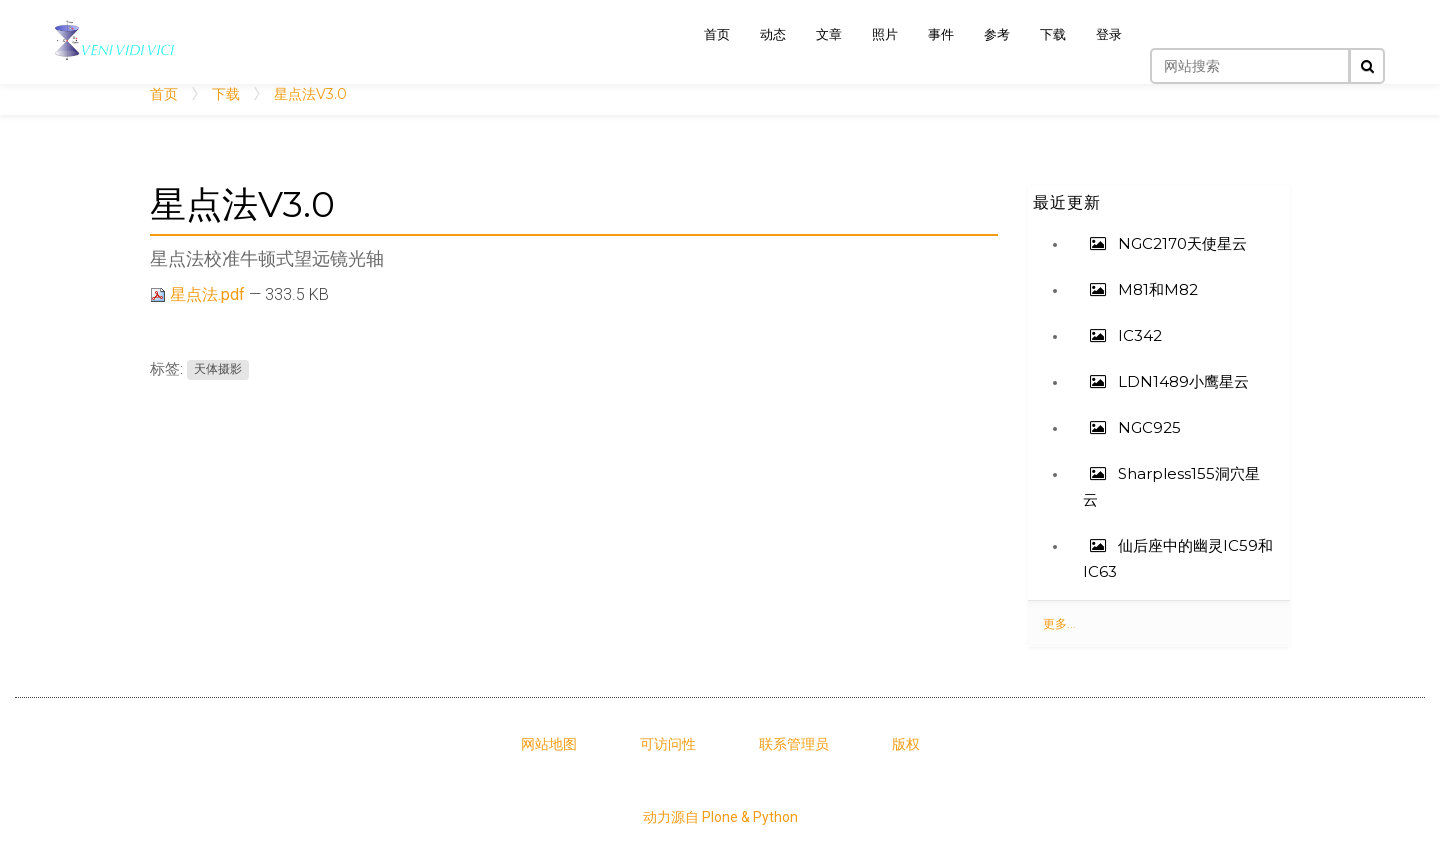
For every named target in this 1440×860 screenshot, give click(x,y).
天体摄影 (218, 370)
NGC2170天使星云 (1180, 243)
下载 (226, 94)
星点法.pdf (199, 294)
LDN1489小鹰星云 (1181, 381)
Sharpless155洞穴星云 (1171, 486)
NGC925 (1147, 427)
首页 (164, 94)
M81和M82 (1156, 289)
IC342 (1138, 335)
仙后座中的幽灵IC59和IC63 (1178, 558)
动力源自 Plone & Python (720, 817)
